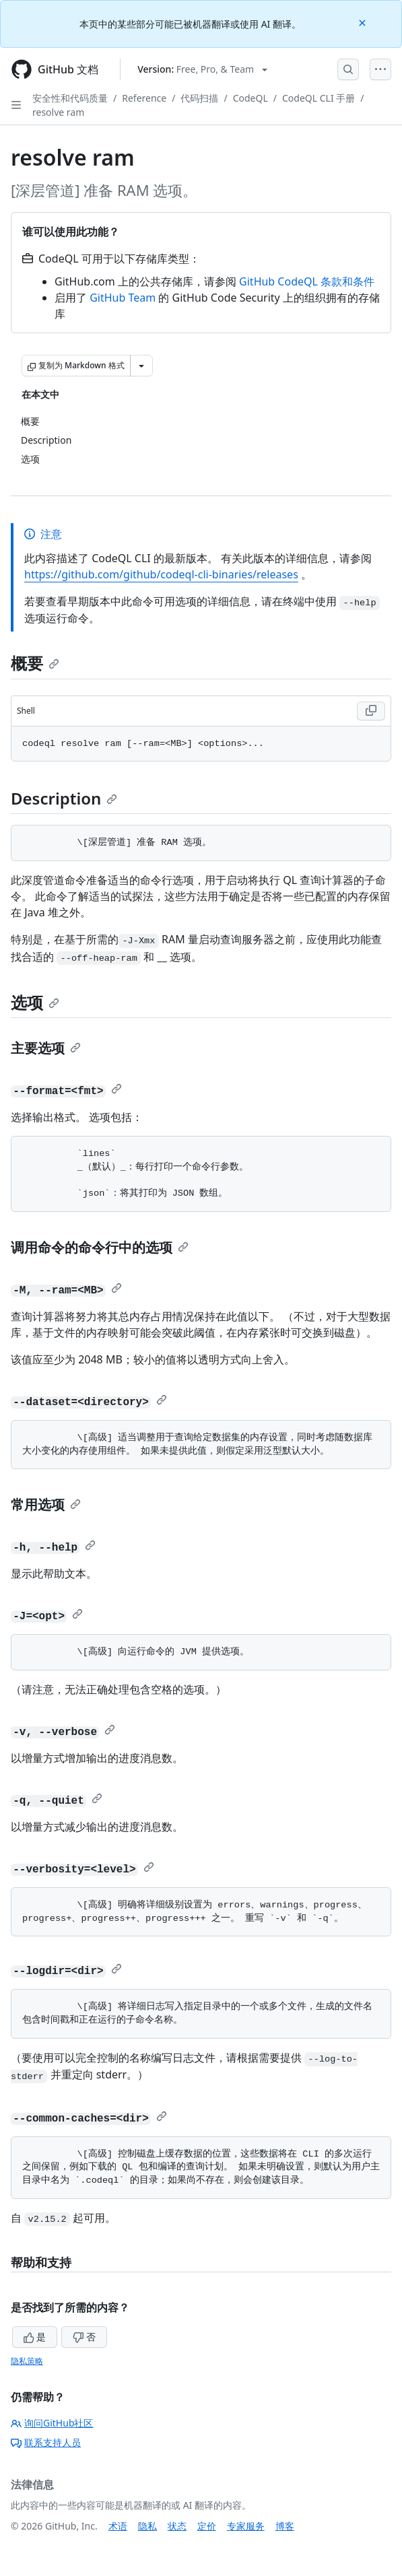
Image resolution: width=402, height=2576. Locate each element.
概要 (35, 663)
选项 (35, 1002)
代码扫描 (199, 98)
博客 (284, 2525)
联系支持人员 (46, 2442)
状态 (177, 2525)
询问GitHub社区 (52, 2422)
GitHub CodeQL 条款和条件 (306, 281)
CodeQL (250, 98)
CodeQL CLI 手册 (318, 98)
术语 (117, 2525)
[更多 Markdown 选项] (141, 365)
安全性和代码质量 (70, 98)
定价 (206, 2525)
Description (64, 798)
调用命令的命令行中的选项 (100, 1247)
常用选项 (46, 1504)
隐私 (147, 2525)
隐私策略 (27, 2361)
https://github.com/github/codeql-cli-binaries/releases (161, 574)
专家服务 (246, 2525)
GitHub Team (123, 297)
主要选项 (46, 1048)
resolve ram (58, 112)
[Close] (363, 22)
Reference (144, 98)
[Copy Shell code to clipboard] (371, 711)
